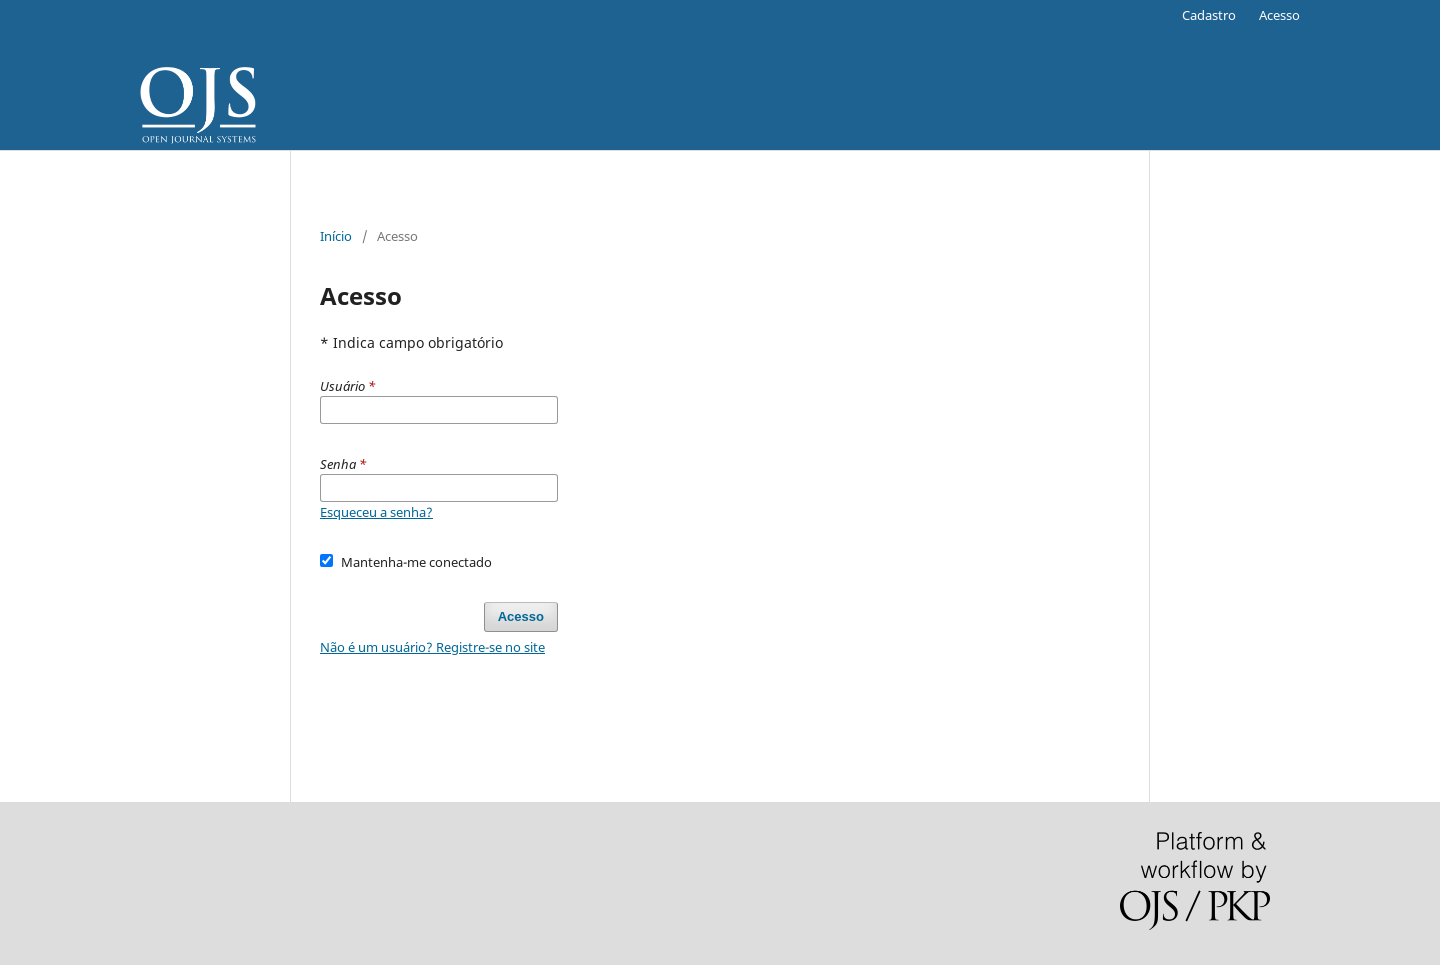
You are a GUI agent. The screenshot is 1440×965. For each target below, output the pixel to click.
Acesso (1279, 15)
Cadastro (1209, 15)
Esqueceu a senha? (376, 512)
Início (336, 236)
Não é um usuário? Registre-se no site (432, 647)
